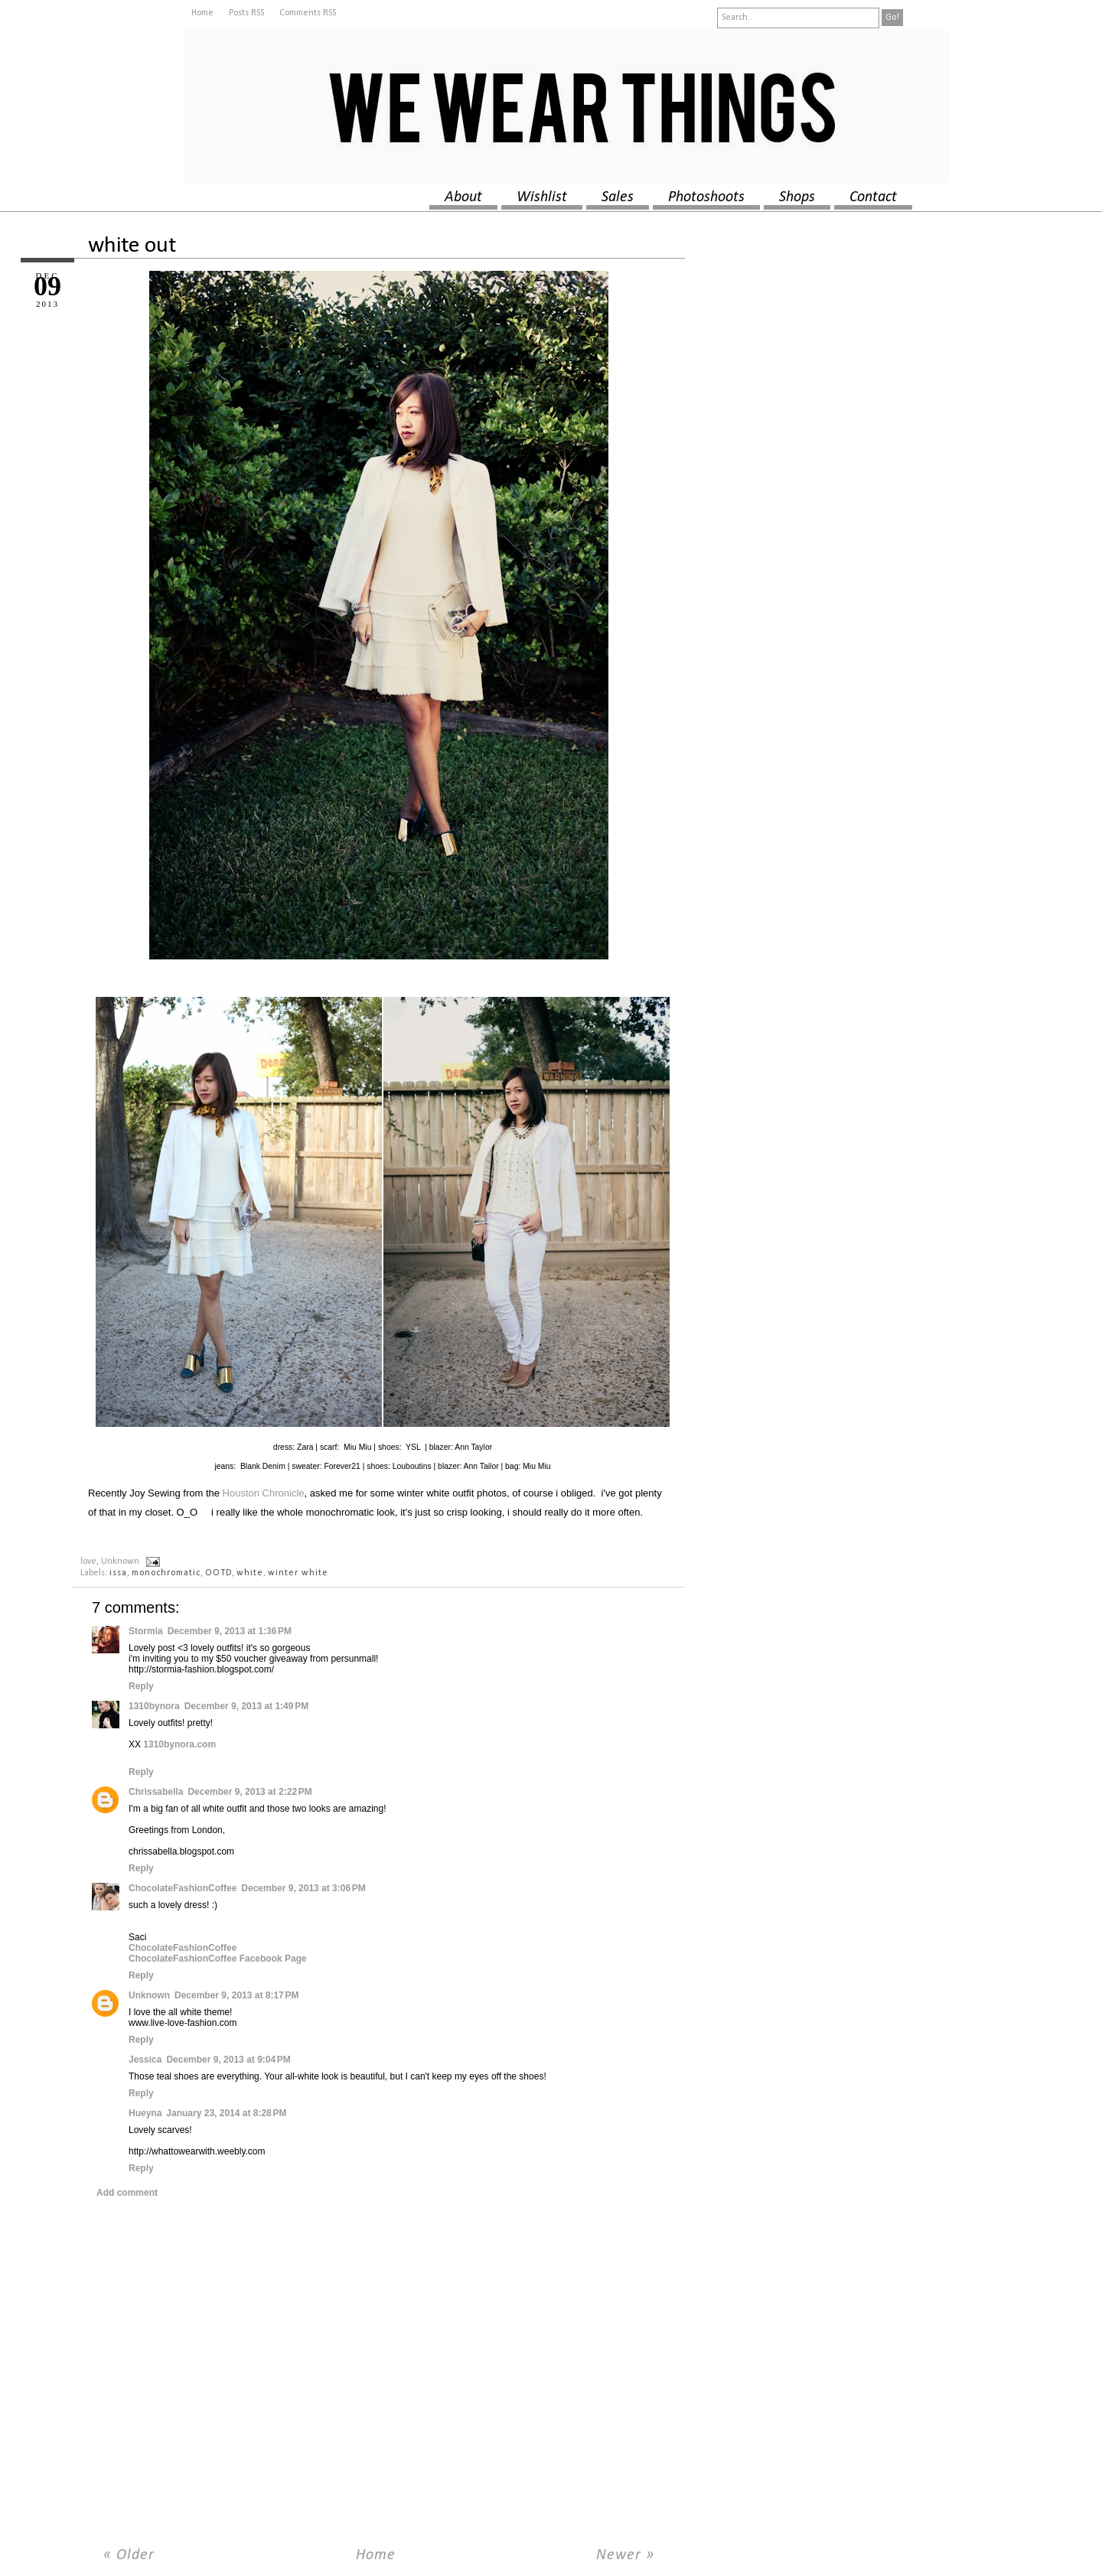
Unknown (149, 1995)
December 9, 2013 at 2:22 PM (249, 1791)
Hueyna (145, 2113)
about (463, 197)
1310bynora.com (179, 1744)
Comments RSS (307, 13)
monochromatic (166, 1573)
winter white (298, 1573)
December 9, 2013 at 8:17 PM (236, 1995)
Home (202, 13)
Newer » (625, 2555)
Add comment (127, 2192)
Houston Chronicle (264, 1493)
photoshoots (706, 197)
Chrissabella (156, 1791)
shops (797, 197)
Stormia (146, 1631)
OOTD (218, 1573)
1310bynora (154, 1706)
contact (873, 197)
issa (118, 1573)
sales (618, 197)
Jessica (145, 2059)
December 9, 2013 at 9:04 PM (228, 2059)
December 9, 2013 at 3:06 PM (303, 1888)
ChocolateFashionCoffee (182, 1888)
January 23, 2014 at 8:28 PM (226, 2113)
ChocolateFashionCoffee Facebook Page (218, 1958)
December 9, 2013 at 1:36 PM (230, 1631)
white (249, 1573)
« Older (129, 2555)
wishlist (542, 197)
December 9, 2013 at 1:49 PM (246, 1706)
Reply (141, 1686)
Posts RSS (246, 13)
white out (132, 246)
